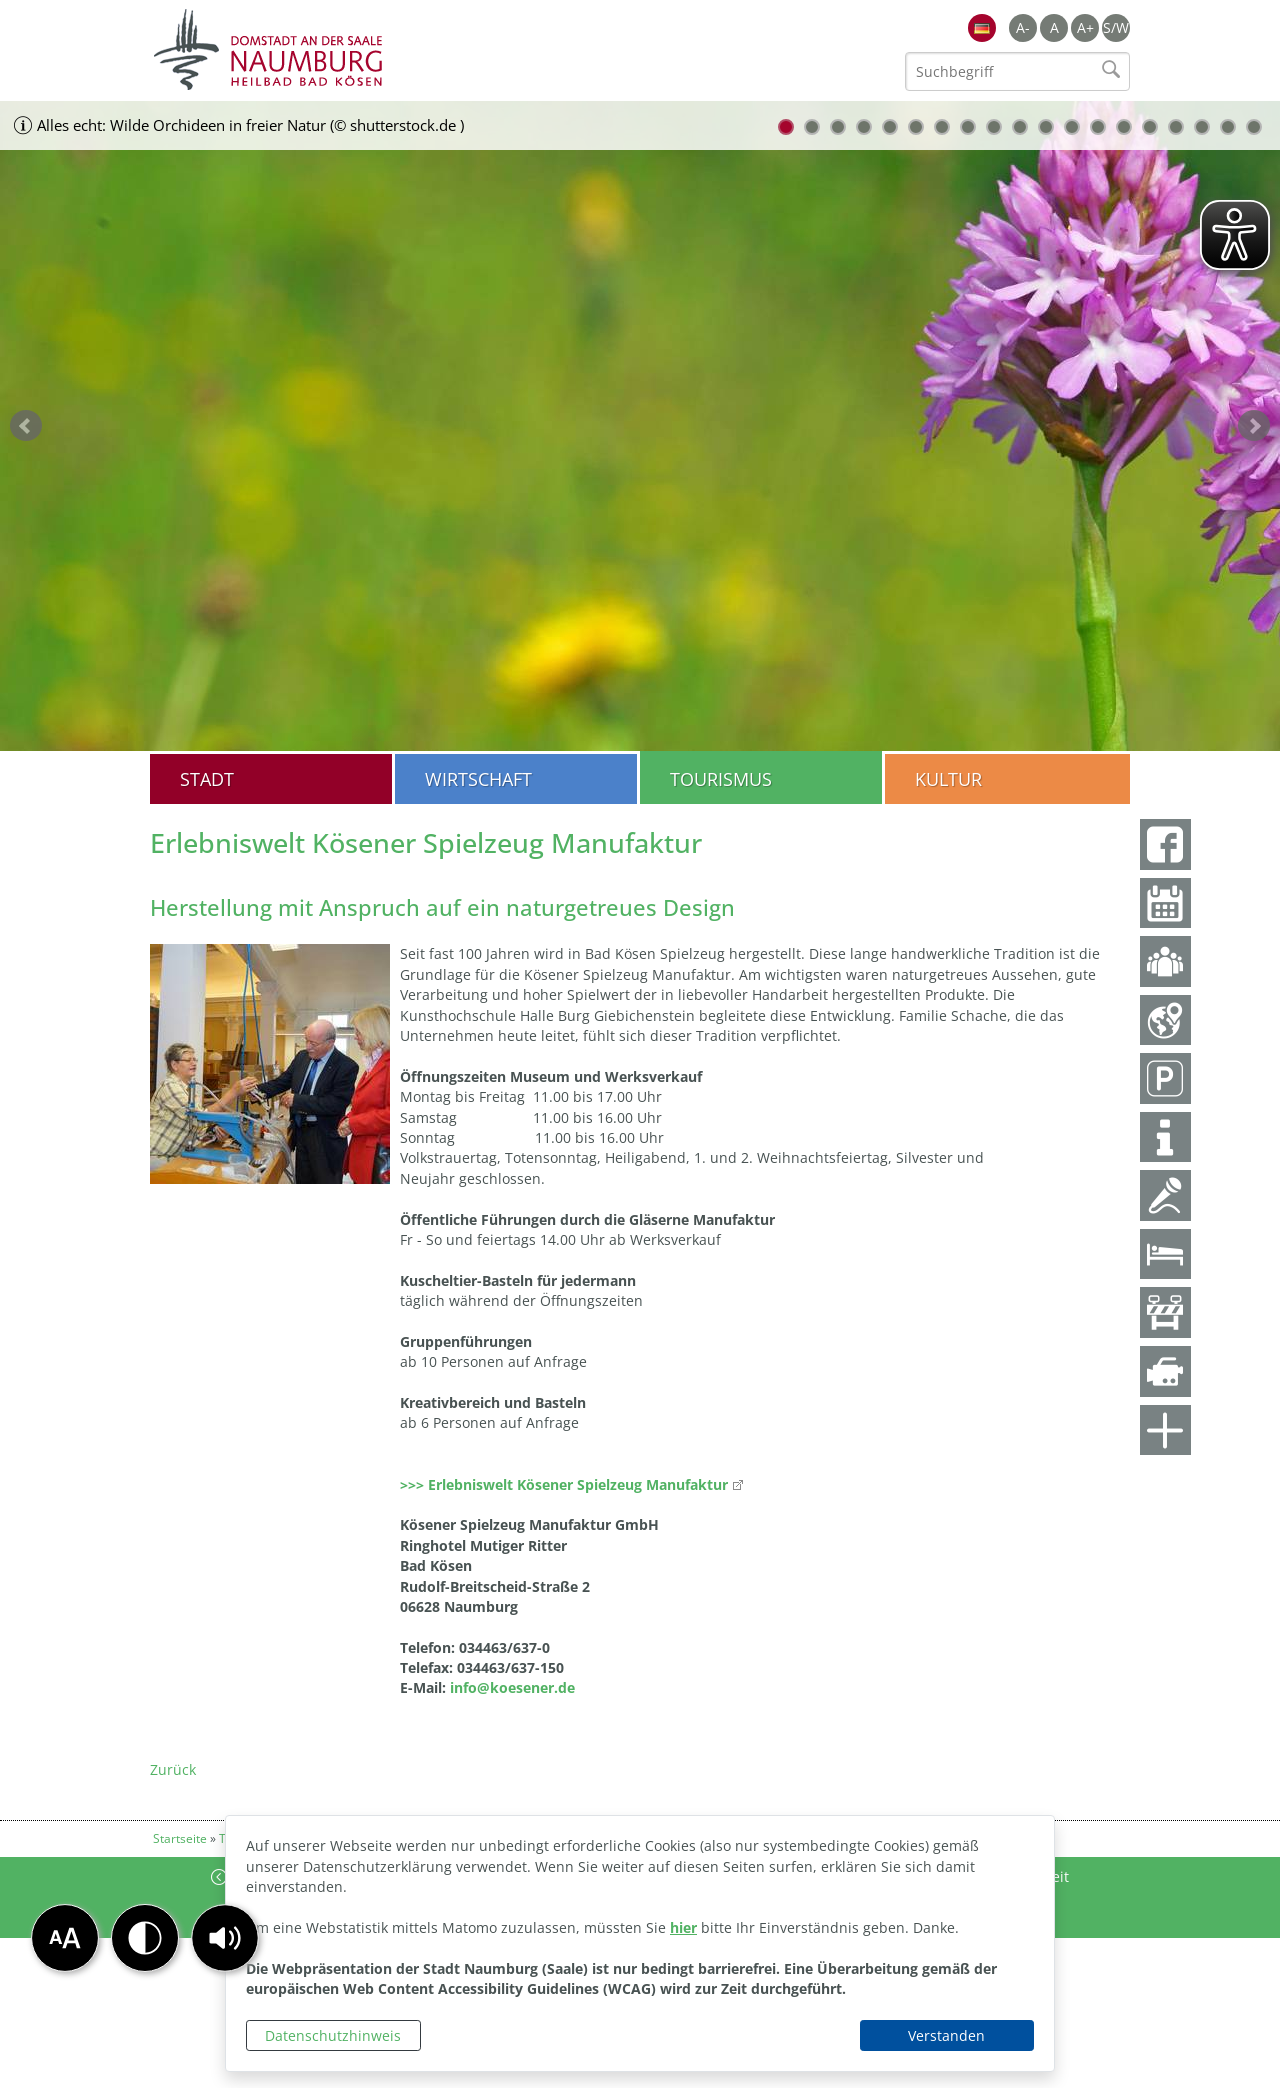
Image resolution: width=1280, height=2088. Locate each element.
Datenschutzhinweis (333, 2035)
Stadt (207, 779)
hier (683, 1927)
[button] (225, 1938)
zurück (26, 426)
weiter (1254, 426)
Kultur (948, 779)
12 (1072, 127)
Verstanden (946, 2035)
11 (1046, 127)
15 (1150, 127)
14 (1124, 127)
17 (1202, 127)
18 (1228, 127)
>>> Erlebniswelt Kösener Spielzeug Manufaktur (564, 1484)
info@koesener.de (512, 1687)
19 (1254, 127)
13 (1098, 127)
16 (1176, 127)
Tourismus (721, 779)
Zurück (173, 1769)
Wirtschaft (478, 779)
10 (1020, 127)
